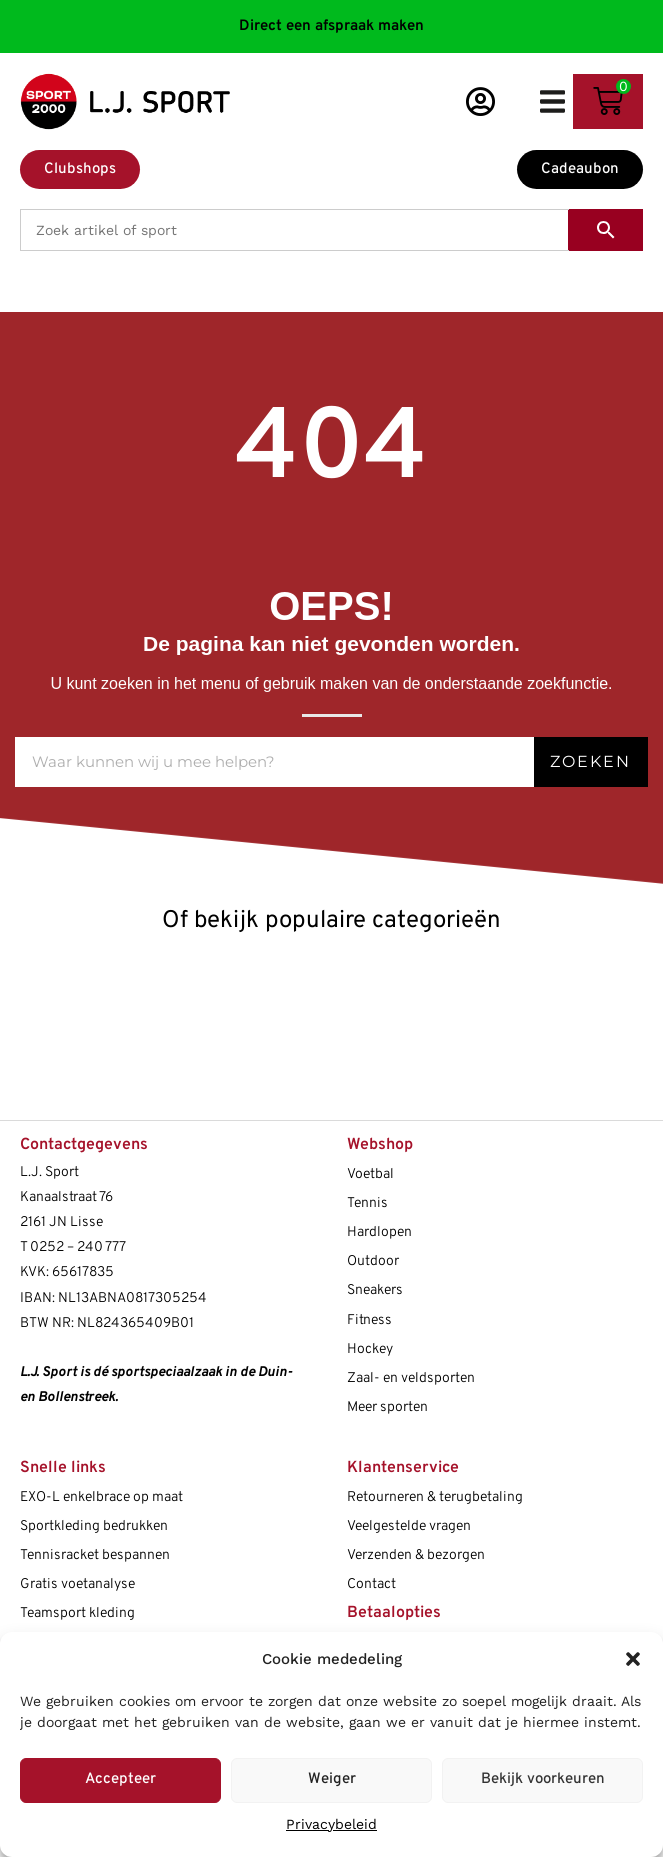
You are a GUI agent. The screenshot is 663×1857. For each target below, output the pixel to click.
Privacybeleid (331, 1824)
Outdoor (373, 1261)
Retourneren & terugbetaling (435, 1497)
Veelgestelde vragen (409, 1526)
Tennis (367, 1203)
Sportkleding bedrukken (94, 1526)
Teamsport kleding (77, 1613)
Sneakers (375, 1290)
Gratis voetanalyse (77, 1584)
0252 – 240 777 (78, 1247)
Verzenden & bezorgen (416, 1555)
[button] (633, 1659)
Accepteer (120, 1779)
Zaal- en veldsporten (411, 1378)
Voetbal (370, 1174)
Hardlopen (379, 1232)
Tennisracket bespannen (95, 1555)
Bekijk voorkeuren (543, 1779)
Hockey (370, 1349)
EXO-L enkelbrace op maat (101, 1497)
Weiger (332, 1779)
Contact (371, 1584)
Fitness (369, 1320)
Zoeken (590, 761)
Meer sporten (387, 1407)
